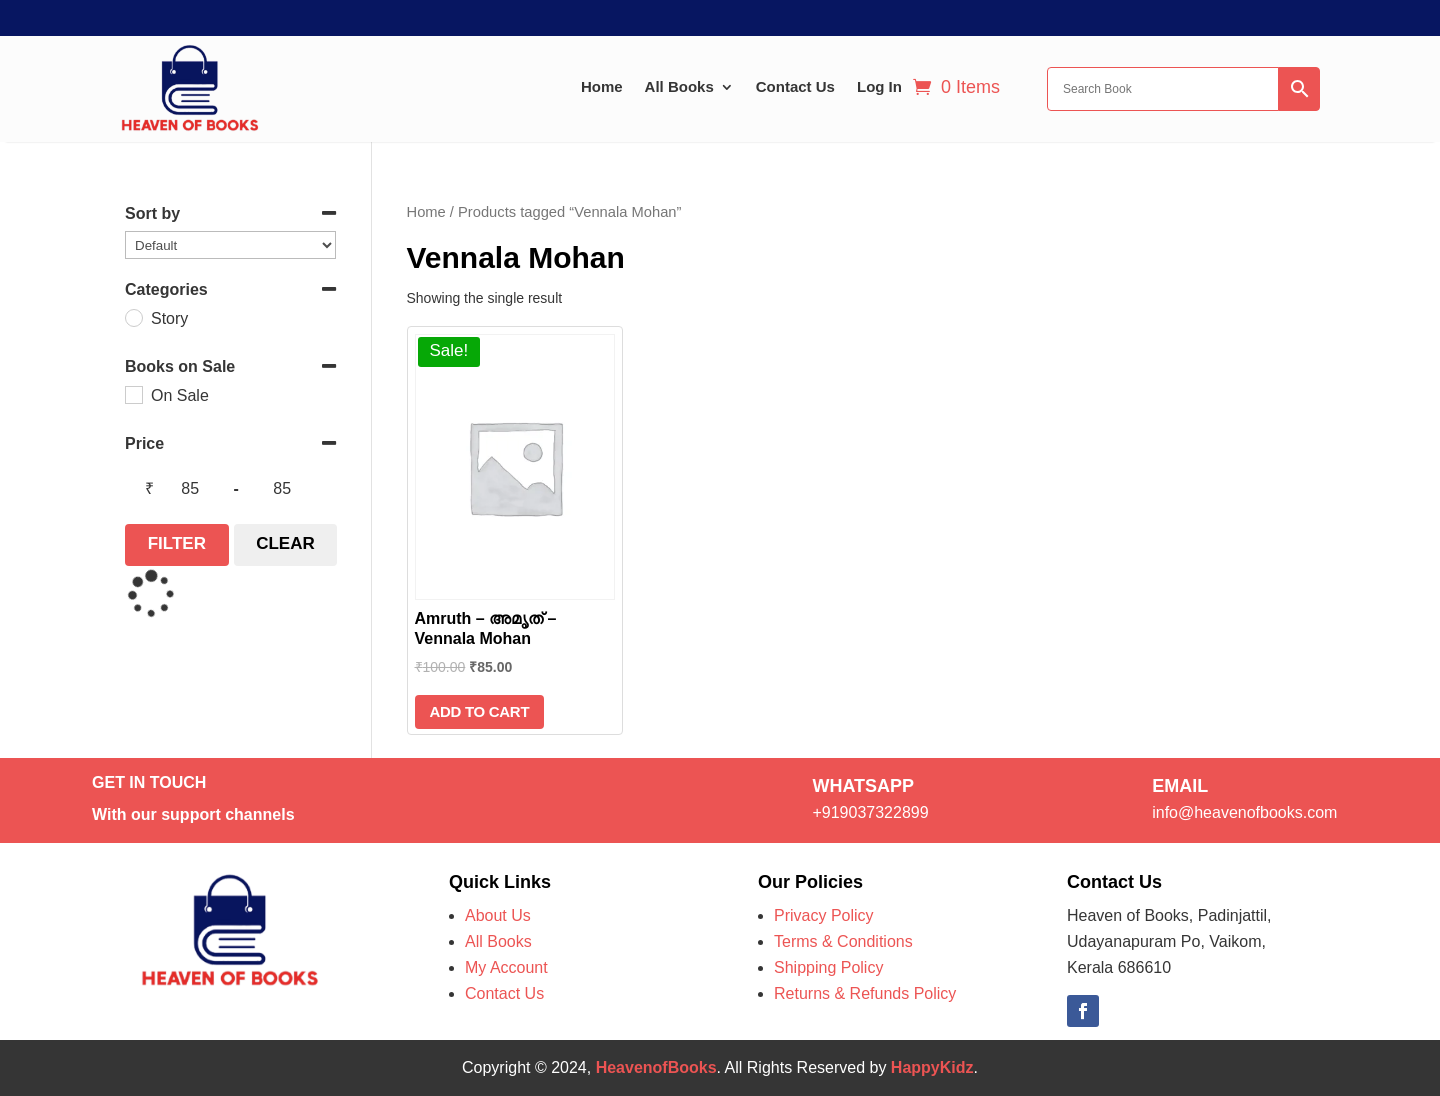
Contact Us (795, 86)
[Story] (133, 317)
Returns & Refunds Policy (865, 993)
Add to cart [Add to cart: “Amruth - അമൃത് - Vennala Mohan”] (480, 711)
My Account (506, 967)
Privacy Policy (824, 915)
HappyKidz (932, 1067)
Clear (285, 543)
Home (602, 86)
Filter (177, 543)
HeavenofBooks (656, 1067)
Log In (879, 86)
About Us (498, 915)
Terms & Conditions (843, 941)
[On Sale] (133, 394)
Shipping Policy (828, 967)
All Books (679, 86)
